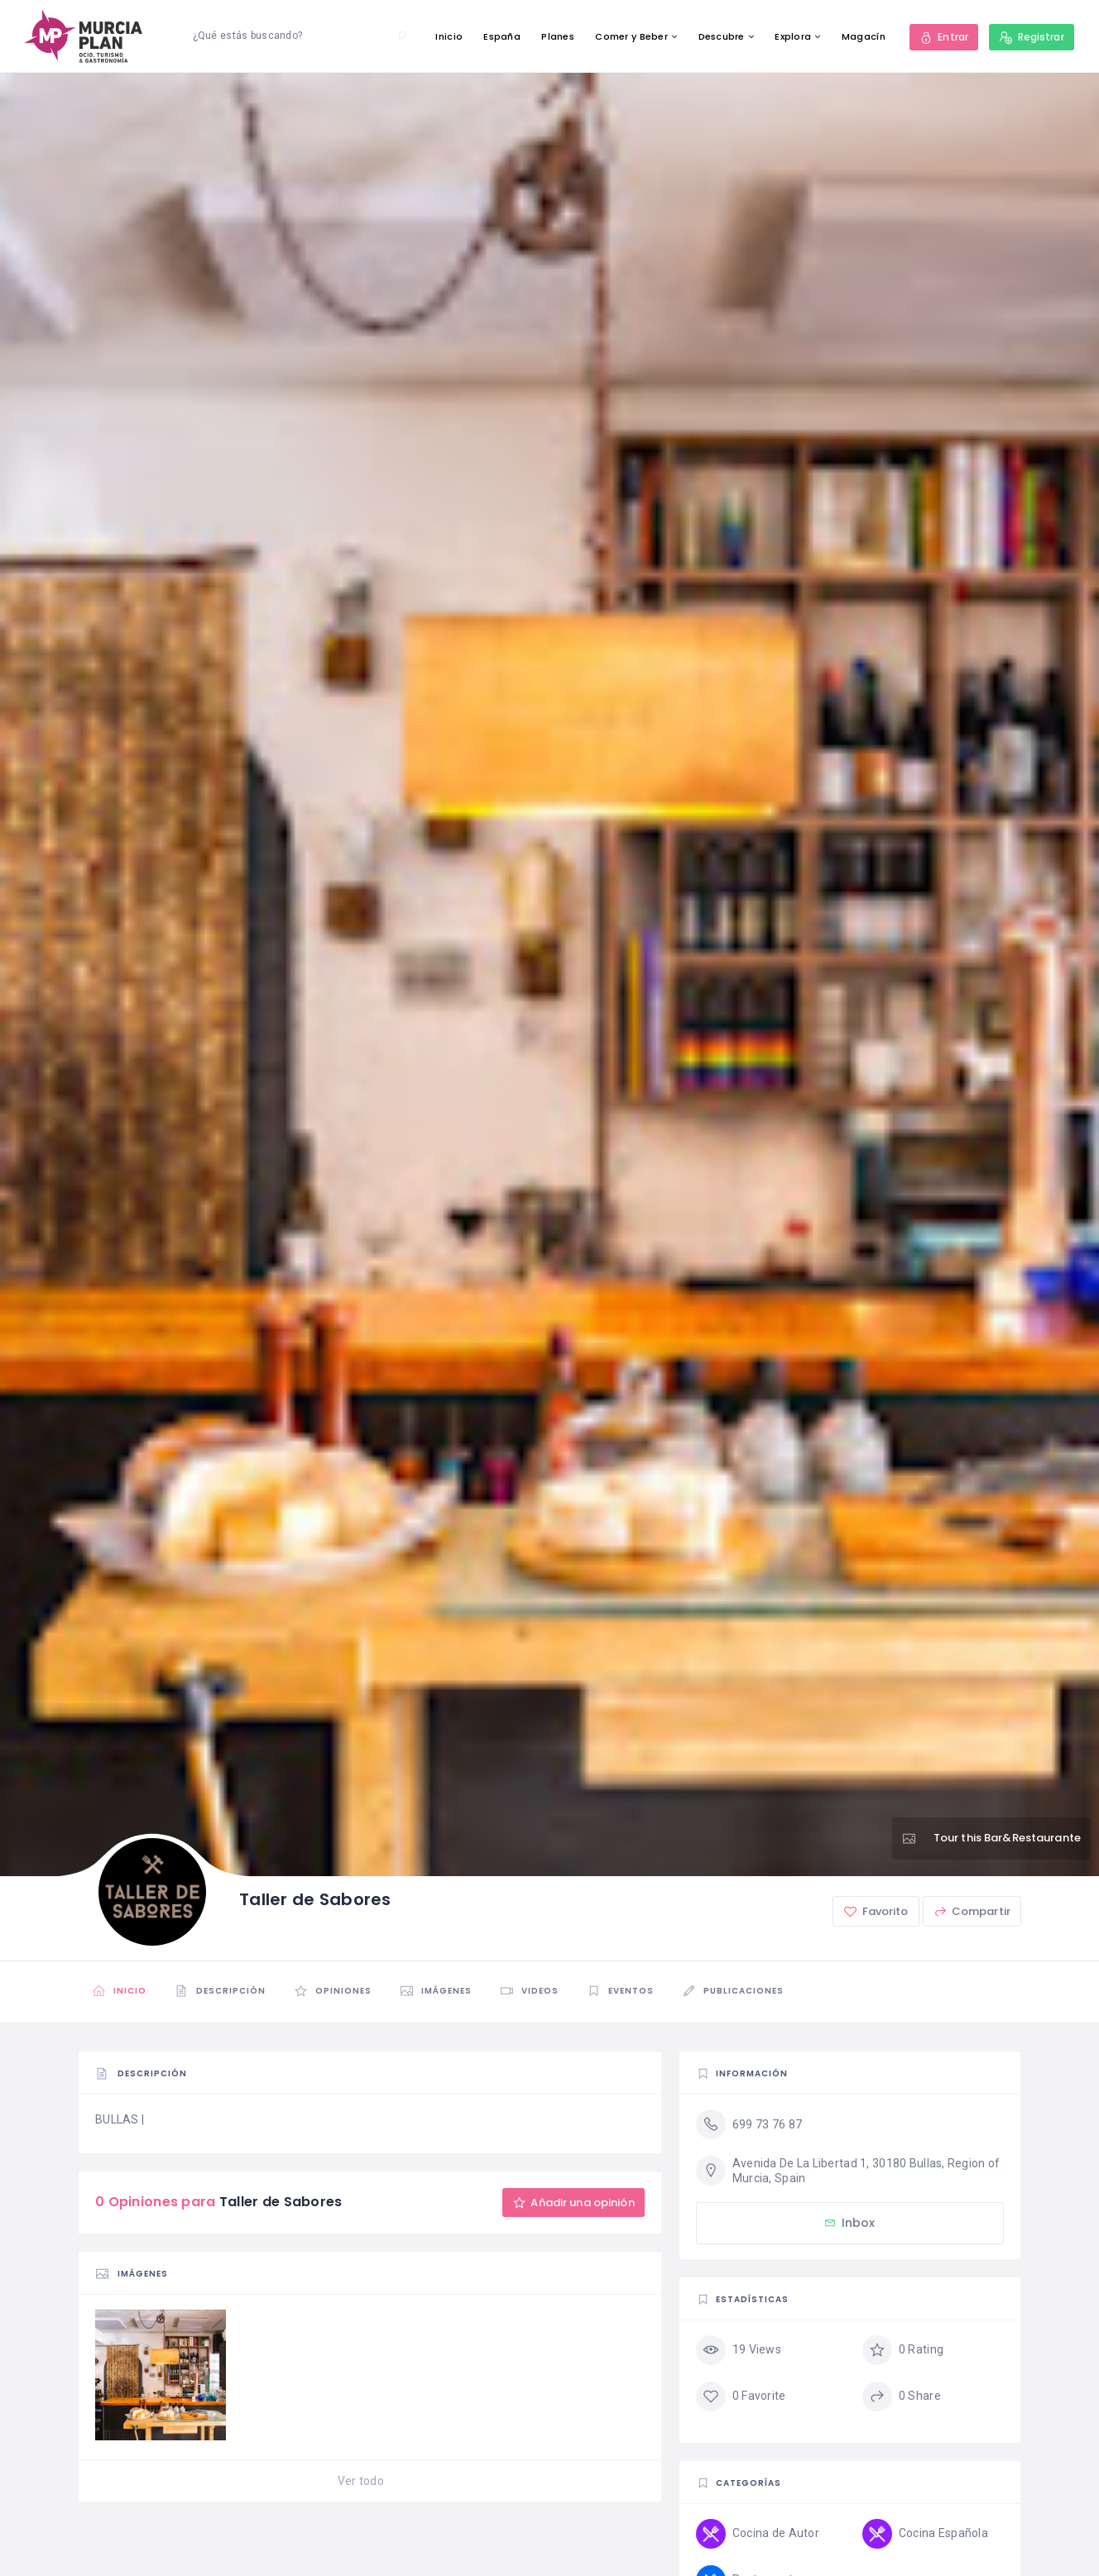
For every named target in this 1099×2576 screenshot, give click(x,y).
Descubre (721, 36)
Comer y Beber (631, 36)
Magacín (863, 36)
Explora (793, 36)
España (502, 36)
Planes (557, 36)
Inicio (449, 36)
